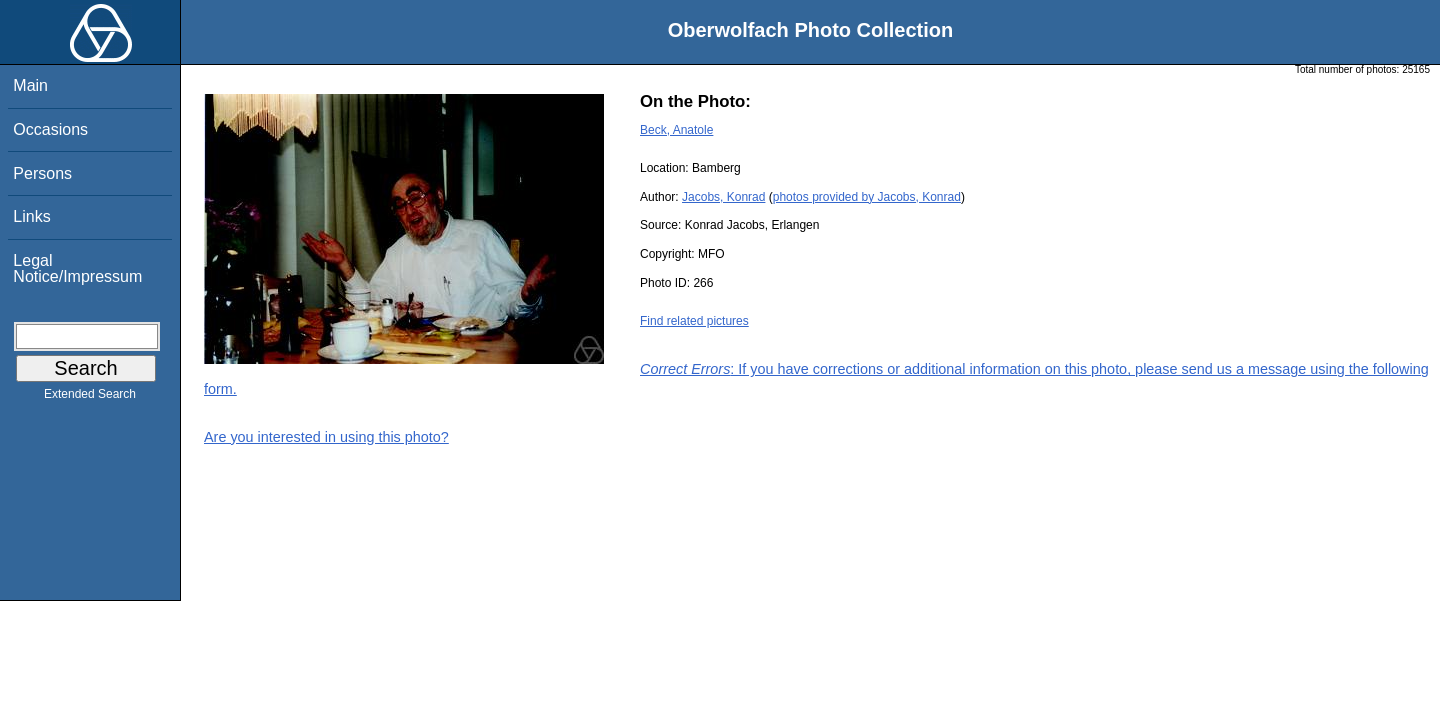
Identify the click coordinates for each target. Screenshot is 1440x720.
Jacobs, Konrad (723, 197)
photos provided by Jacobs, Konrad (867, 197)
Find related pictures (694, 321)
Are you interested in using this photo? (326, 437)
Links (31, 216)
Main (30, 85)
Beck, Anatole (676, 130)
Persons (42, 173)
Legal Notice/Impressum (77, 268)
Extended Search (90, 398)
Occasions (50, 129)
